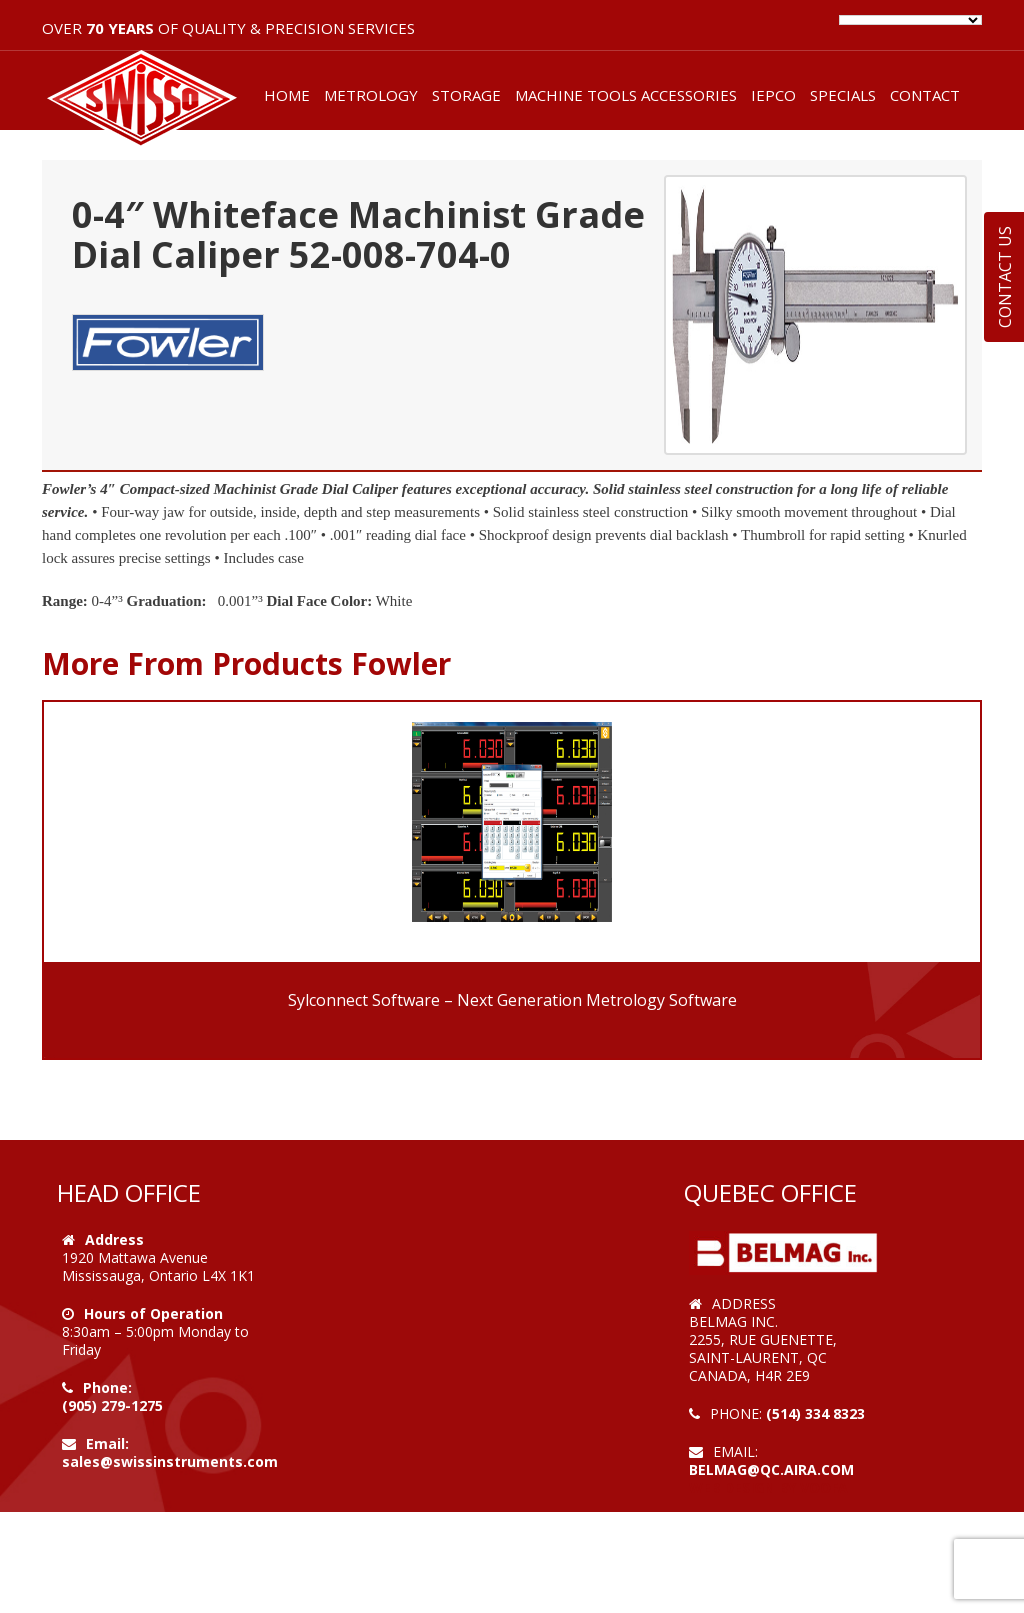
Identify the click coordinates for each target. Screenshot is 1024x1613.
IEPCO (773, 95)
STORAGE (466, 95)
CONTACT (925, 95)
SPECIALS (843, 95)
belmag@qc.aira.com (771, 1469)
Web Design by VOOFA (768, 1487)
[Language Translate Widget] (910, 20)
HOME (287, 95)
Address (114, 1239)
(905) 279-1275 (112, 1405)
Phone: (107, 1387)
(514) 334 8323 (815, 1413)
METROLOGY (371, 95)
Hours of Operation (153, 1313)
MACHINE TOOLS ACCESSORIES (626, 95)
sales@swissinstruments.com (170, 1461)
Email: (107, 1443)
